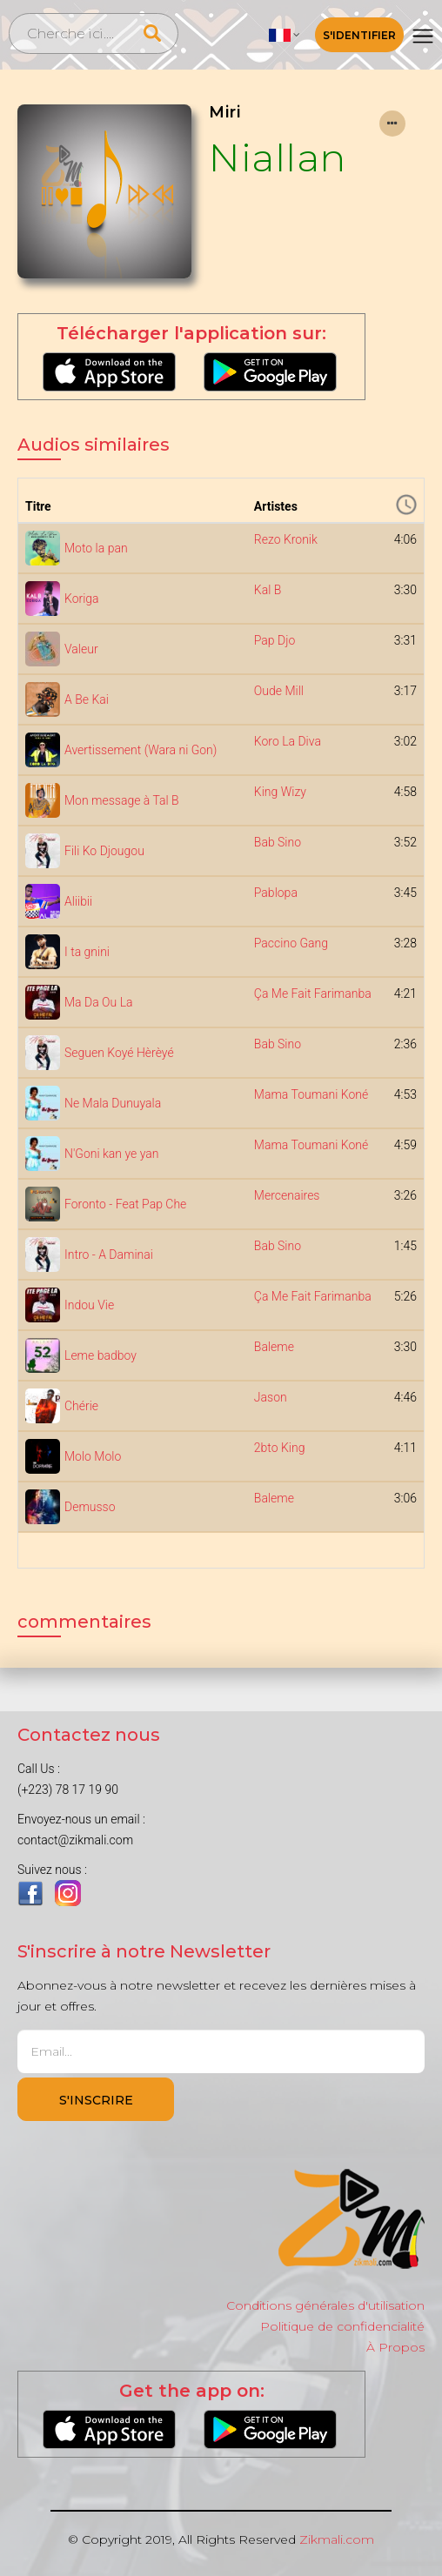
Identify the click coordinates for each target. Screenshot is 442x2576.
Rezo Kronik (286, 539)
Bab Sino (277, 842)
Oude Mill (279, 691)
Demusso (90, 1507)
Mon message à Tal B (121, 800)
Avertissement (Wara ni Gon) (140, 750)
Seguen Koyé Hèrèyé (119, 1053)
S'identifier (359, 35)
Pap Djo (274, 640)
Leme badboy (100, 1355)
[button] (284, 34)
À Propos (395, 2347)
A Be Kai (86, 699)
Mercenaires (287, 1195)
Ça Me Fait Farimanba (313, 993)
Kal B (267, 590)
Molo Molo (92, 1456)
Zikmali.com (336, 2539)
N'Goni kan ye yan (111, 1154)
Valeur (81, 649)
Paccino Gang (291, 943)
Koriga (81, 599)
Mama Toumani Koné (311, 1094)
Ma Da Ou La (98, 1002)
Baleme (274, 1347)
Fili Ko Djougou (104, 851)
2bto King (279, 1448)
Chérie (81, 1406)
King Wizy (280, 792)
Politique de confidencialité (342, 2326)
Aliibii (78, 901)
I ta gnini (87, 952)
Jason (270, 1397)
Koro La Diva (287, 741)
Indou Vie (89, 1305)
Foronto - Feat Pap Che (125, 1204)
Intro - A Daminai (108, 1254)
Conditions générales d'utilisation (325, 2305)
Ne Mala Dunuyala (112, 1103)
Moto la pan (96, 548)
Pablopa (276, 893)
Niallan (277, 157)
